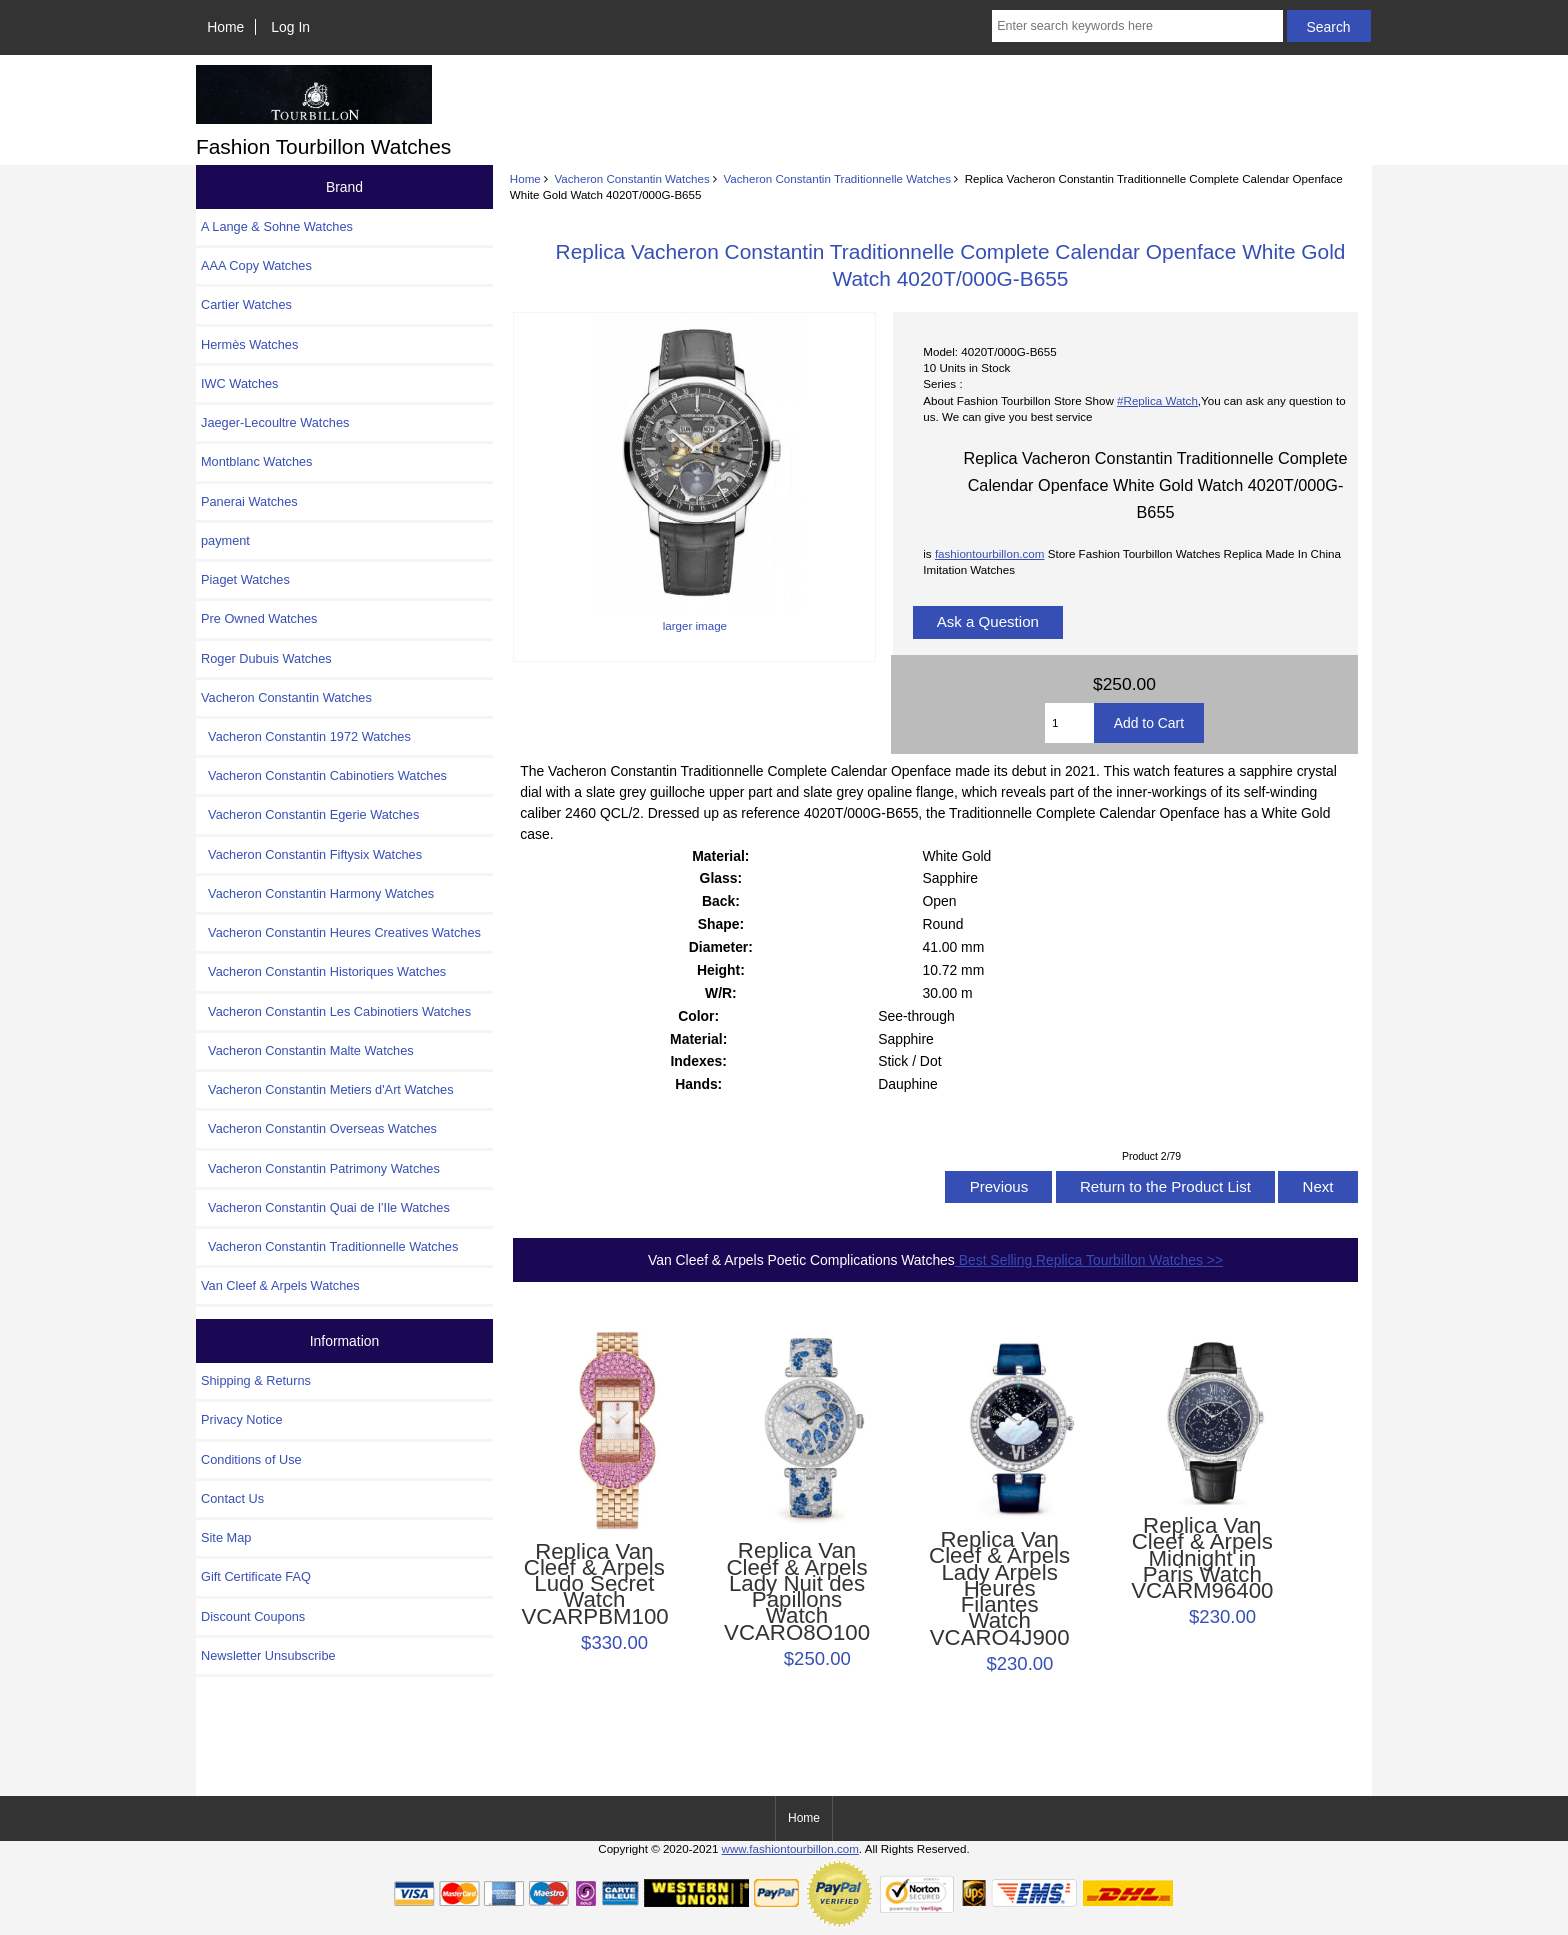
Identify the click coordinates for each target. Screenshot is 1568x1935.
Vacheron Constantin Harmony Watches (317, 893)
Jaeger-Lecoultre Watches (275, 422)
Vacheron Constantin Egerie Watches (310, 814)
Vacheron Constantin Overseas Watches (319, 1128)
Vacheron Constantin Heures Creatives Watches (341, 932)
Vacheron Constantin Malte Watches (307, 1050)
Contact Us (232, 1498)
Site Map (226, 1537)
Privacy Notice (241, 1419)
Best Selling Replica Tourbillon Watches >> (1089, 1260)
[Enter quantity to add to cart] (1069, 723)
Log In (290, 27)
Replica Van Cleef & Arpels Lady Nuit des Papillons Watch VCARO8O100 (797, 1591)
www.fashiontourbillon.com (790, 1848)
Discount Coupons (253, 1616)
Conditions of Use (251, 1459)
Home (225, 27)
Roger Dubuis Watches (266, 658)
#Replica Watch (1157, 400)
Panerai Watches (249, 501)
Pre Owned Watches (259, 618)
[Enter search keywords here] (1137, 26)
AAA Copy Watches (256, 265)
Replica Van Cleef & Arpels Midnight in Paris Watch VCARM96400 (1202, 1558)
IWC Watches (239, 383)
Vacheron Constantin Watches (631, 178)
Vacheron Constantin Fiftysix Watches (311, 854)
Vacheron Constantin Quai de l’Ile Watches (325, 1207)
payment (225, 540)
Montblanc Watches (257, 461)
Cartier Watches (246, 304)
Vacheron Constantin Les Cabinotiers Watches (336, 1011)
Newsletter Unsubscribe (268, 1655)
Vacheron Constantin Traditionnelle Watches (837, 178)
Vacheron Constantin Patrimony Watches (320, 1168)
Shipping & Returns (256, 1380)
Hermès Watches (249, 344)
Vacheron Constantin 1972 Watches (306, 736)
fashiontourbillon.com (990, 553)
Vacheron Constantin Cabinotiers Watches (324, 775)
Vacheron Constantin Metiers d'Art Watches (327, 1089)
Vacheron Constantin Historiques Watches (323, 971)
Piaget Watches (245, 579)
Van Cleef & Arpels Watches (280, 1285)
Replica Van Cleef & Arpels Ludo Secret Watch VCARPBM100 (594, 1584)
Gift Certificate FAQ (256, 1576)
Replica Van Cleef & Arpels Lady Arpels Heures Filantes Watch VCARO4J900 (999, 1589)
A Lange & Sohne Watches (277, 226)
